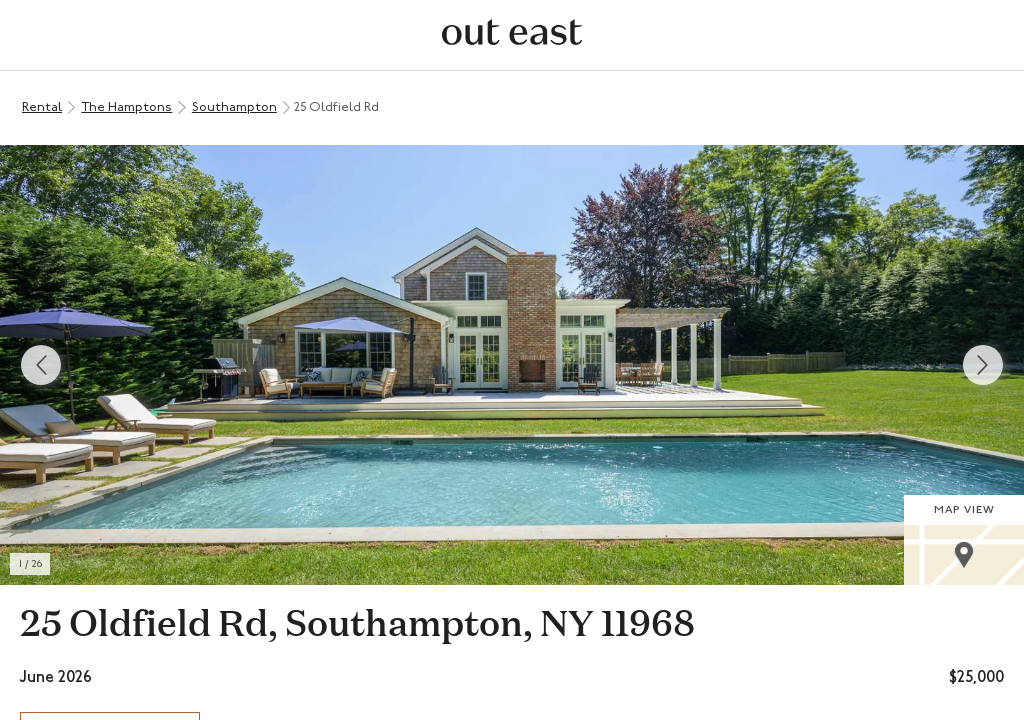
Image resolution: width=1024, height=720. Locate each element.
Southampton (234, 107)
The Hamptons (126, 107)
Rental (42, 107)
